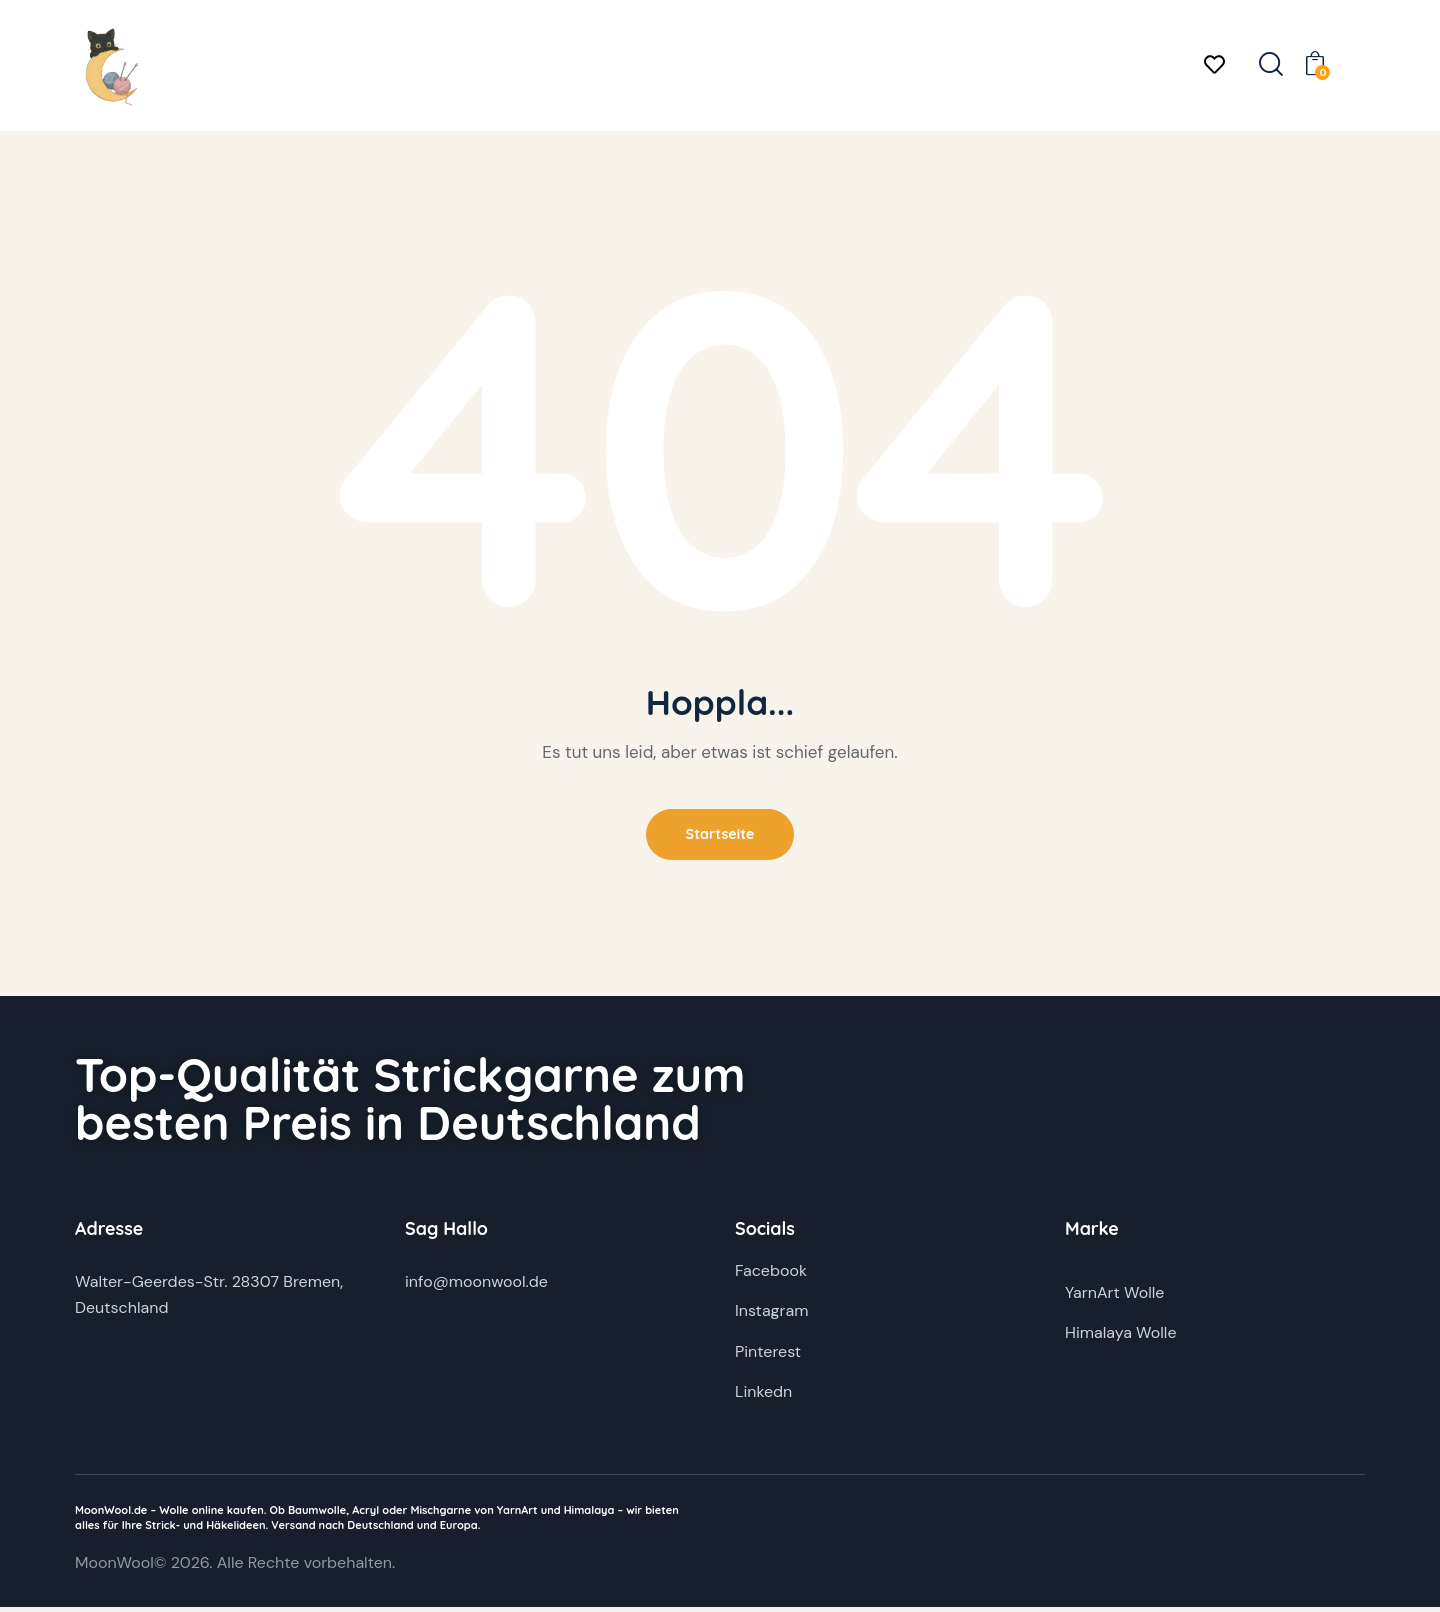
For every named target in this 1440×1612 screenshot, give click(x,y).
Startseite (720, 836)
